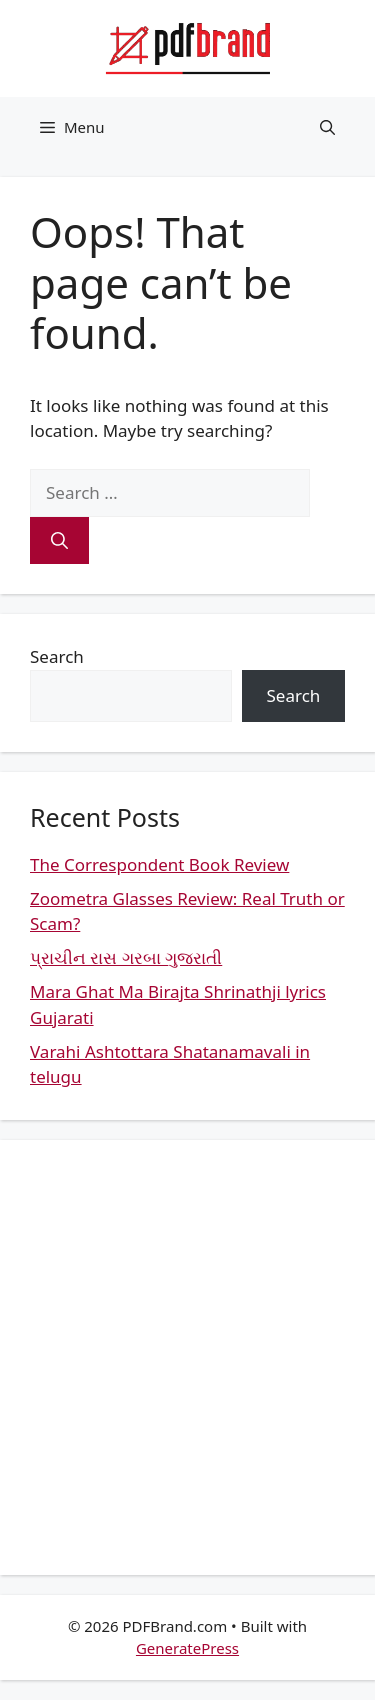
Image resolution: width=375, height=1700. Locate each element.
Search (57, 656)
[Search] (59, 541)
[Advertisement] (187, 1357)
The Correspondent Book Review (159, 864)
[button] (327, 127)
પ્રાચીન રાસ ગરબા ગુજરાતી (126, 957)
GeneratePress (187, 1648)
